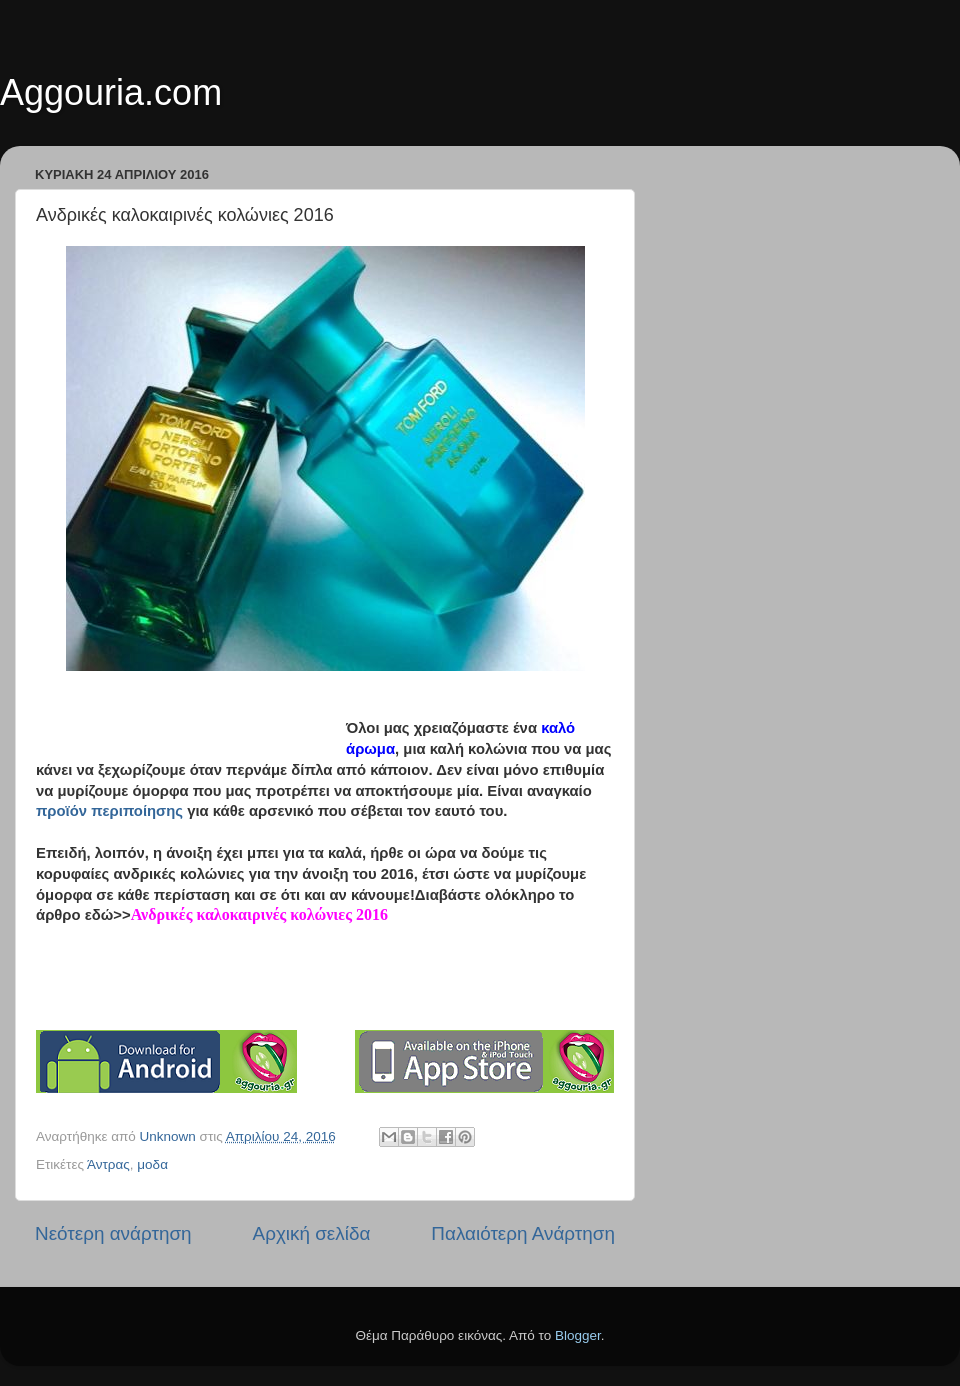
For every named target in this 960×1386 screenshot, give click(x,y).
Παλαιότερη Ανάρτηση (523, 1233)
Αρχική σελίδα (312, 1233)
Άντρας (108, 1164)
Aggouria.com (111, 92)
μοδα (152, 1164)
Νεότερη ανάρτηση (113, 1233)
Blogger (578, 1335)
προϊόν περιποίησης (109, 811)
